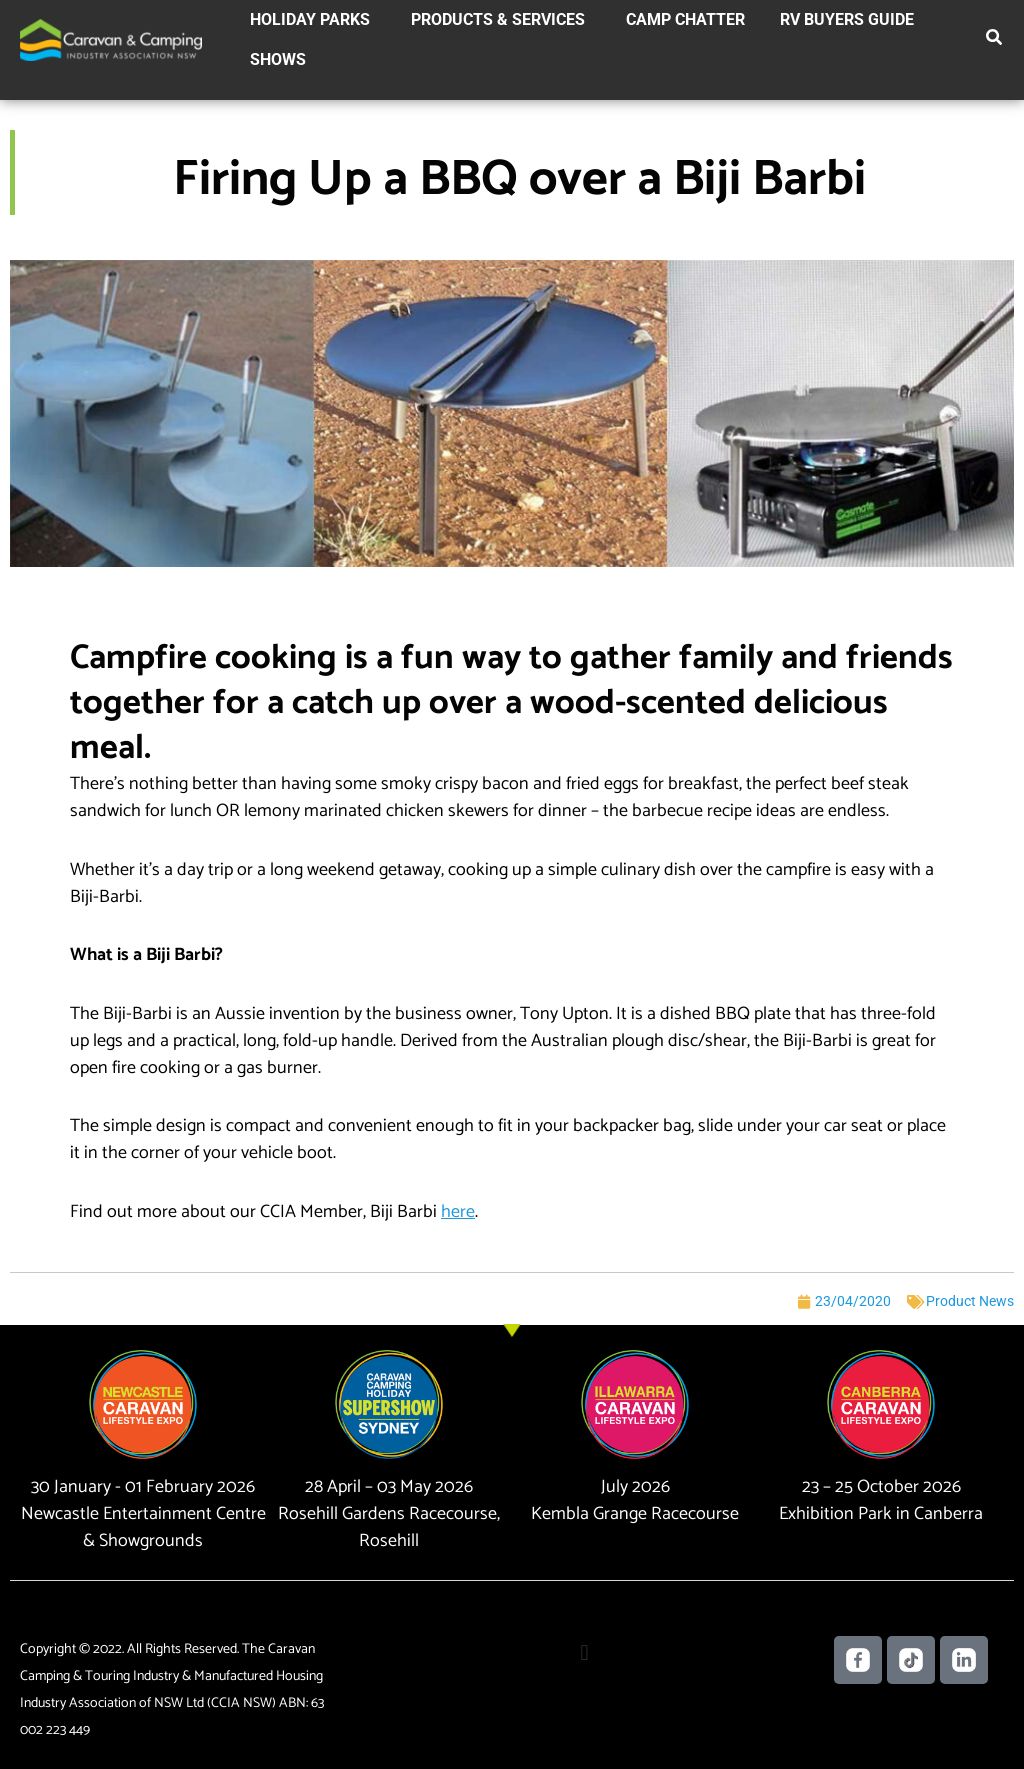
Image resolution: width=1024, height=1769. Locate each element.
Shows (278, 59)
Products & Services (498, 19)
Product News (970, 1301)
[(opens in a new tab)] (456, 1212)
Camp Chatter (685, 19)
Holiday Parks (310, 19)
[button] (995, 41)
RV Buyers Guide (847, 19)
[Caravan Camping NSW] (111, 39)
